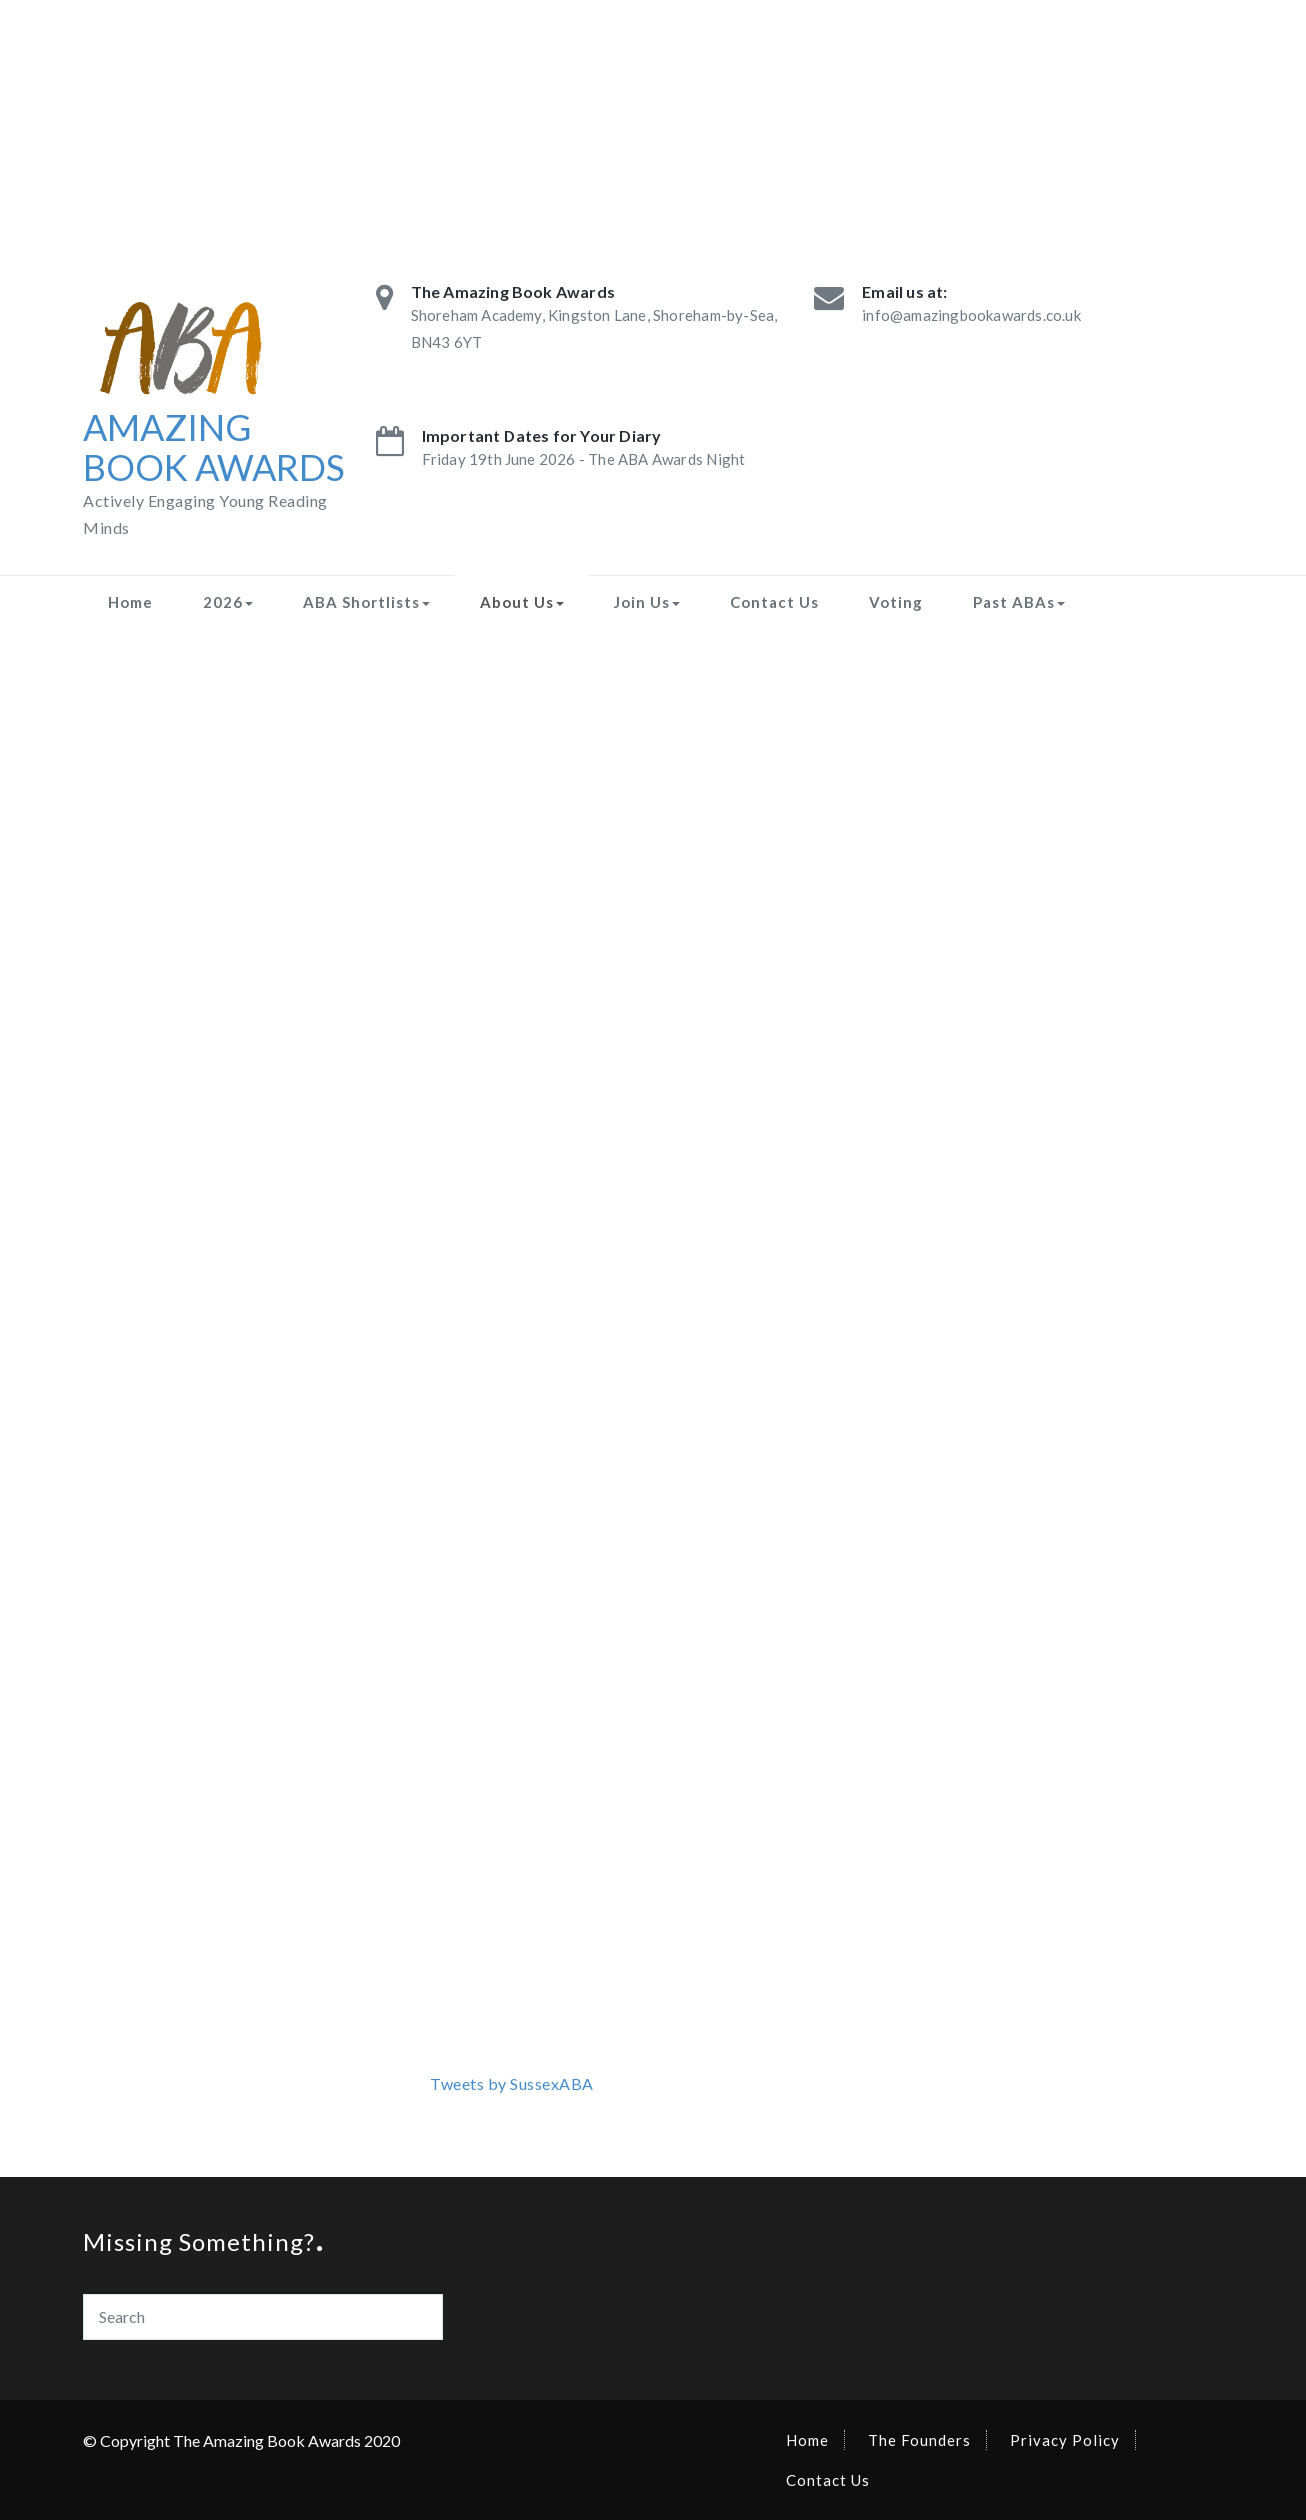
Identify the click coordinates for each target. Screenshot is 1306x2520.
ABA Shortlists (366, 602)
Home (130, 602)
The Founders (919, 2440)
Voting (896, 602)
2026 (228, 602)
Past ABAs (1019, 602)
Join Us (647, 602)
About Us (522, 602)
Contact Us (774, 602)
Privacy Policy (1065, 2440)
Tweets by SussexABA (512, 2083)
